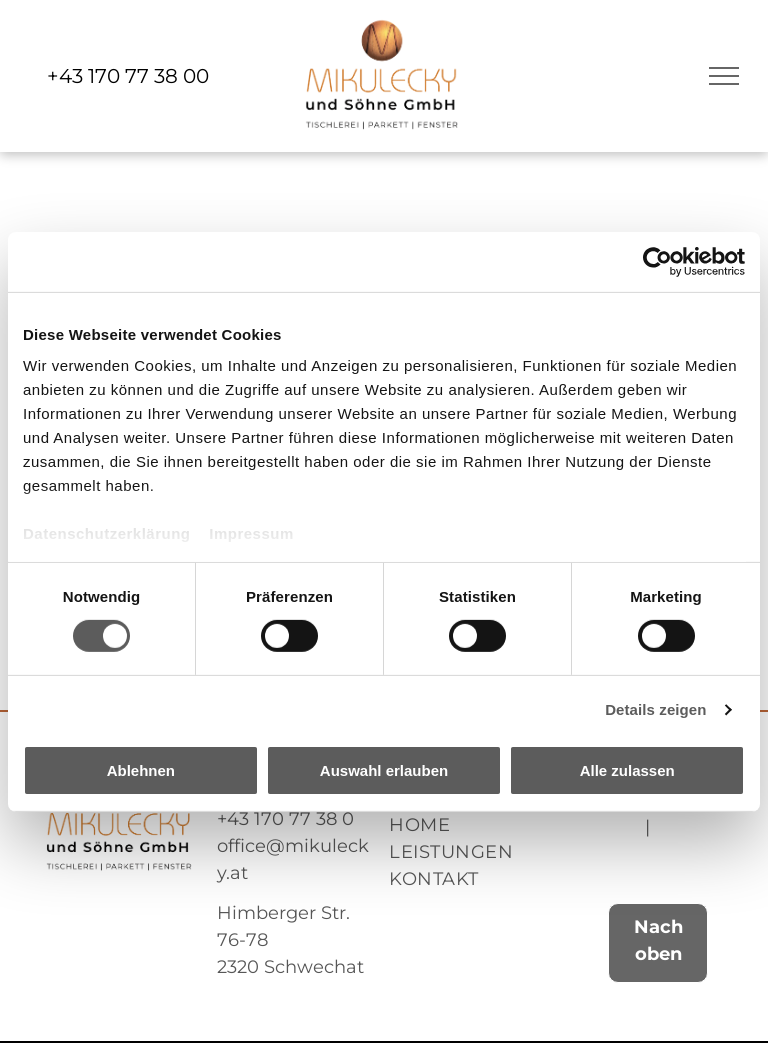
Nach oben (658, 940)
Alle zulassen (627, 770)
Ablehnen (141, 770)
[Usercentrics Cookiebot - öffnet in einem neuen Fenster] (657, 261)
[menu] (724, 76)
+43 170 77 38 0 (285, 819)
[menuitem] (470, 825)
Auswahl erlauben (384, 770)
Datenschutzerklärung (107, 533)
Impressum (251, 533)
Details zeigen (655, 709)
